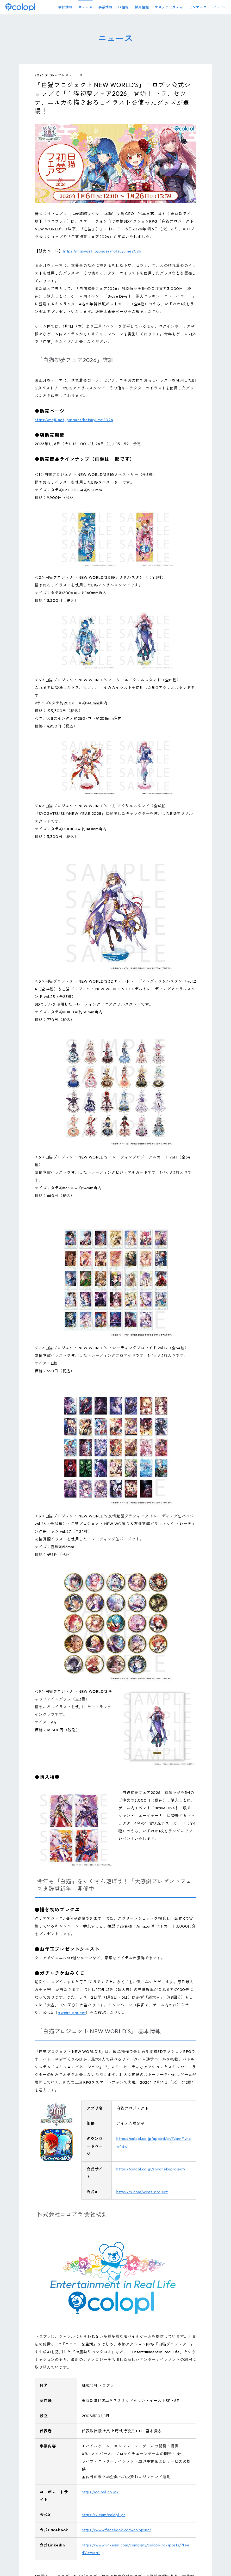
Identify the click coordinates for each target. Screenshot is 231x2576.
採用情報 (142, 7)
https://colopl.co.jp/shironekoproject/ (150, 2169)
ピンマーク (198, 7)
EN (224, 7)
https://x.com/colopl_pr (103, 2514)
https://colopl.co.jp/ (100, 2492)
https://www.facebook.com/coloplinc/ (116, 2529)
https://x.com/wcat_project (142, 2191)
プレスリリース (70, 75)
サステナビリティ (169, 7)
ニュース (85, 7)
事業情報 (105, 7)
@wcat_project (72, 2012)
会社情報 (65, 7)
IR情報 (123, 7)
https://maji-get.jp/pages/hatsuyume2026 (102, 251)
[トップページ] (20, 7)
